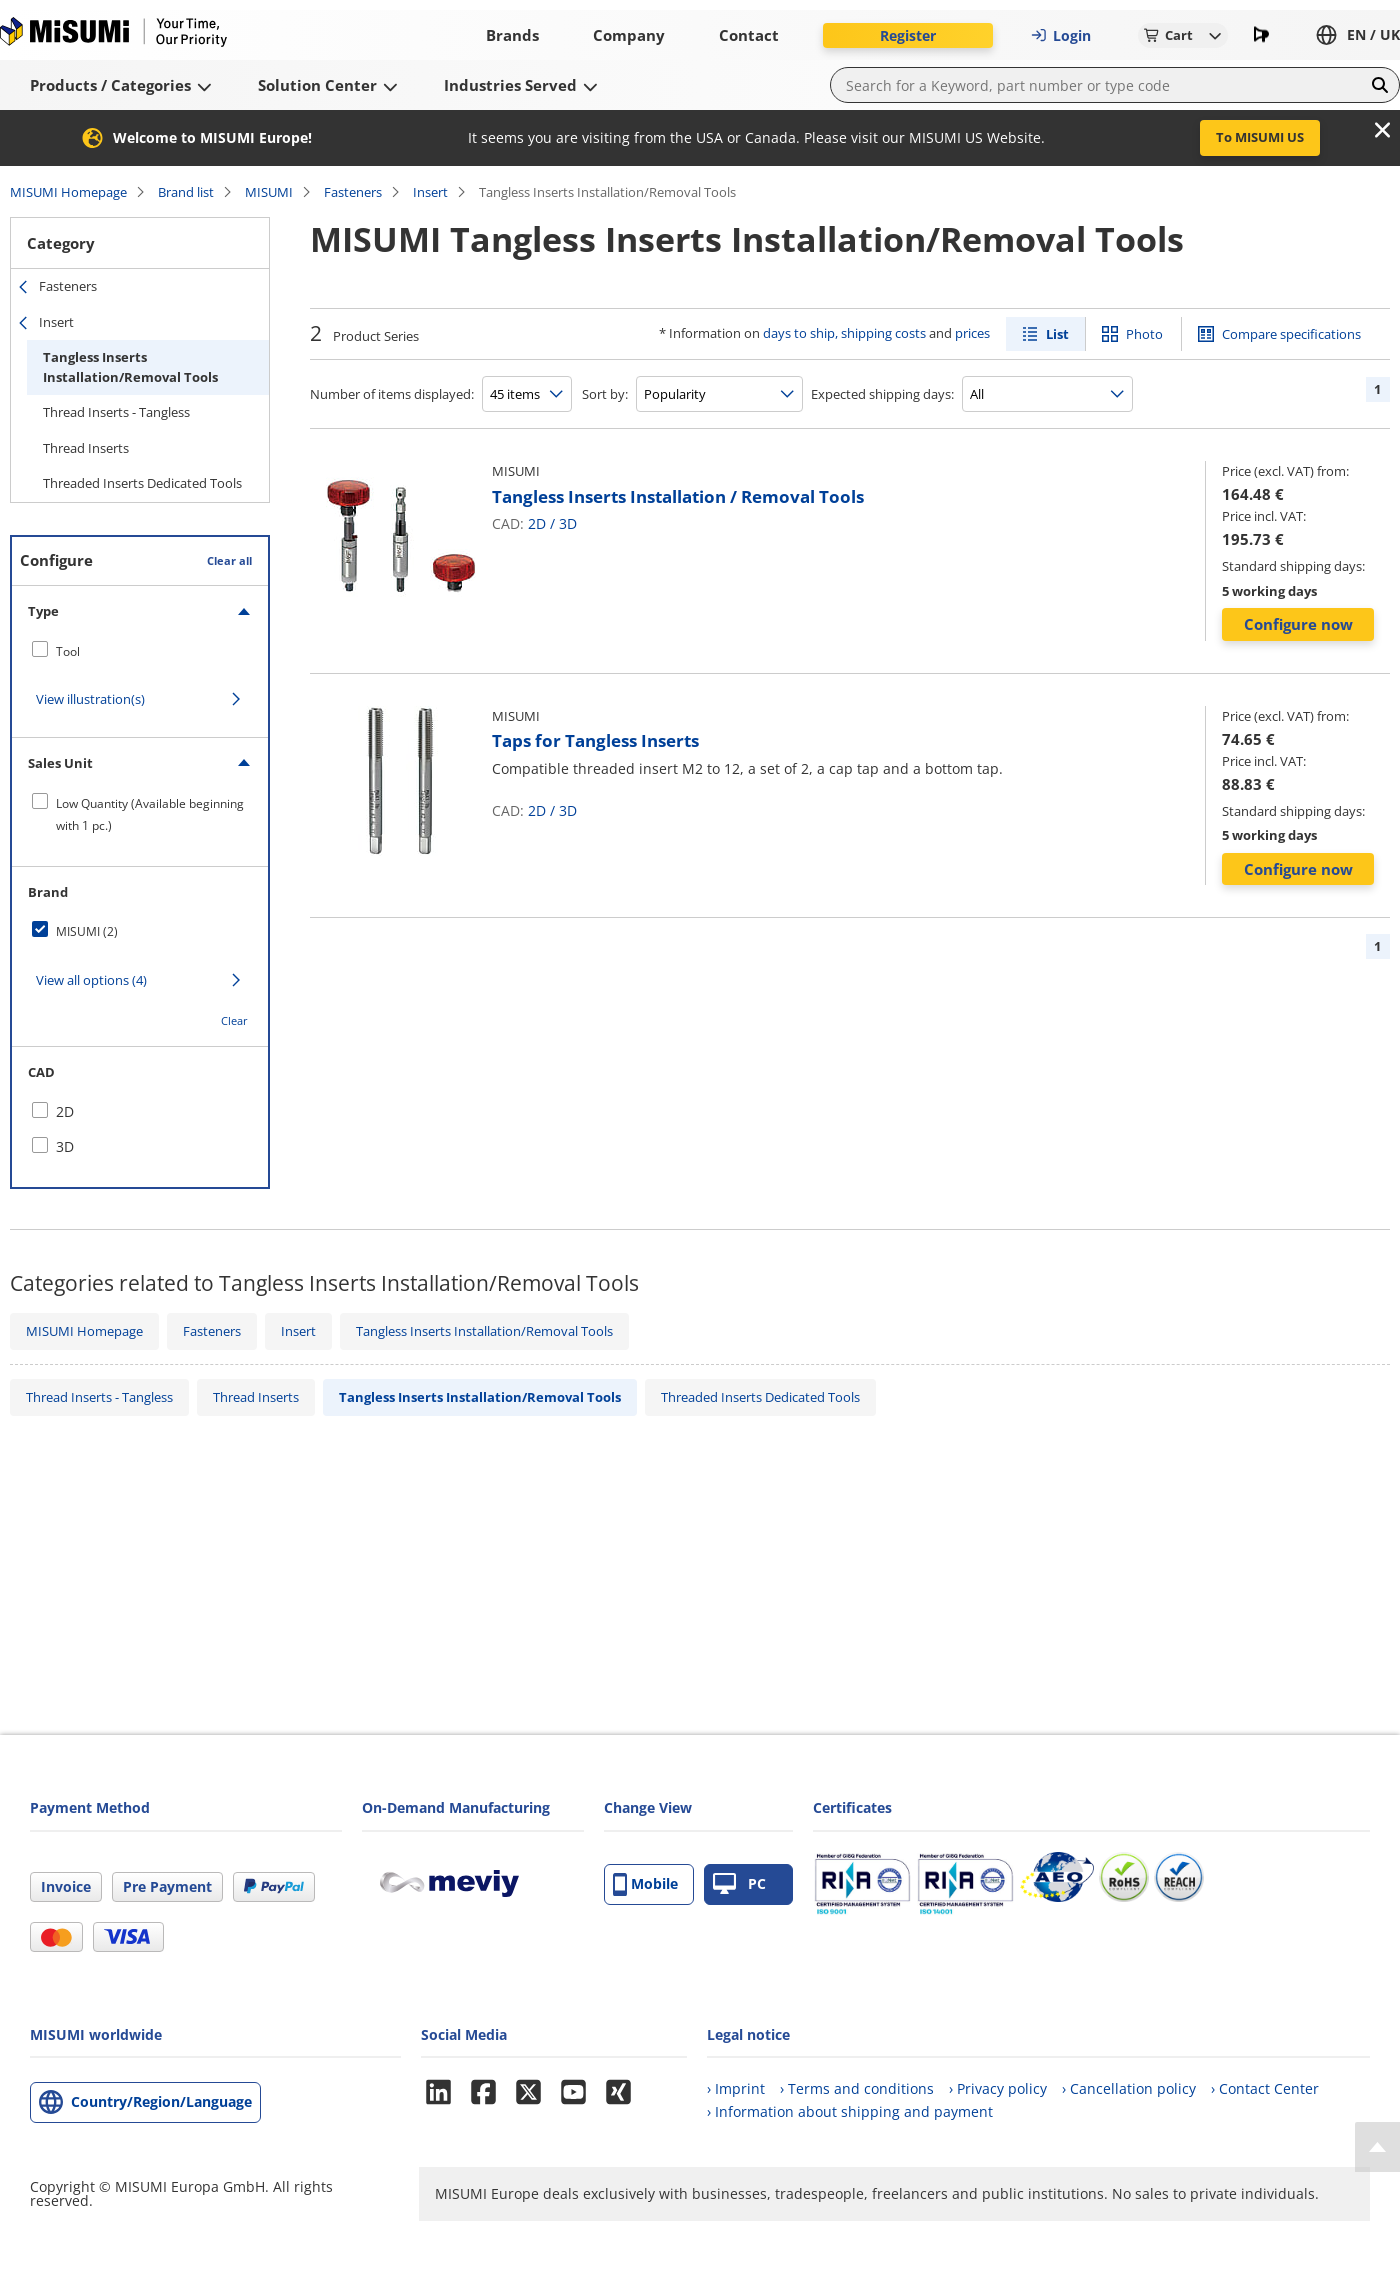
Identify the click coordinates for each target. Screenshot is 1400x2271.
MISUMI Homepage (68, 192)
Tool (68, 651)
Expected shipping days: (882, 394)
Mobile (645, 1884)
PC (739, 1884)
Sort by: (605, 394)
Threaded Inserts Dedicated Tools (142, 483)
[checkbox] (140, 651)
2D (537, 523)
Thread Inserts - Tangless (116, 412)
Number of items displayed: (392, 394)
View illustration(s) (90, 699)
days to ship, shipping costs (844, 333)
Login (1061, 35)
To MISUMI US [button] (1260, 137)
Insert (430, 192)
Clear (234, 1020)
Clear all (229, 560)
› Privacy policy (998, 2088)
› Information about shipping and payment (850, 2111)
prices (972, 333)
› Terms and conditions (857, 2088)
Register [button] (908, 35)
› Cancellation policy (1129, 2088)
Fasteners (353, 192)
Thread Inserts (86, 448)
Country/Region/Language (161, 2101)
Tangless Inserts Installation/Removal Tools (130, 367)
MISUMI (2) (87, 931)
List (1057, 334)
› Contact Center (1265, 2088)
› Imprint (736, 2088)
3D (568, 523)
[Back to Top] (1377, 2147)
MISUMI (269, 192)
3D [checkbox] (65, 1146)
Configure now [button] (1298, 624)
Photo (1144, 334)
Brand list (186, 192)
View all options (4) (91, 980)
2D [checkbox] (65, 1111)
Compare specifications (1291, 334)
